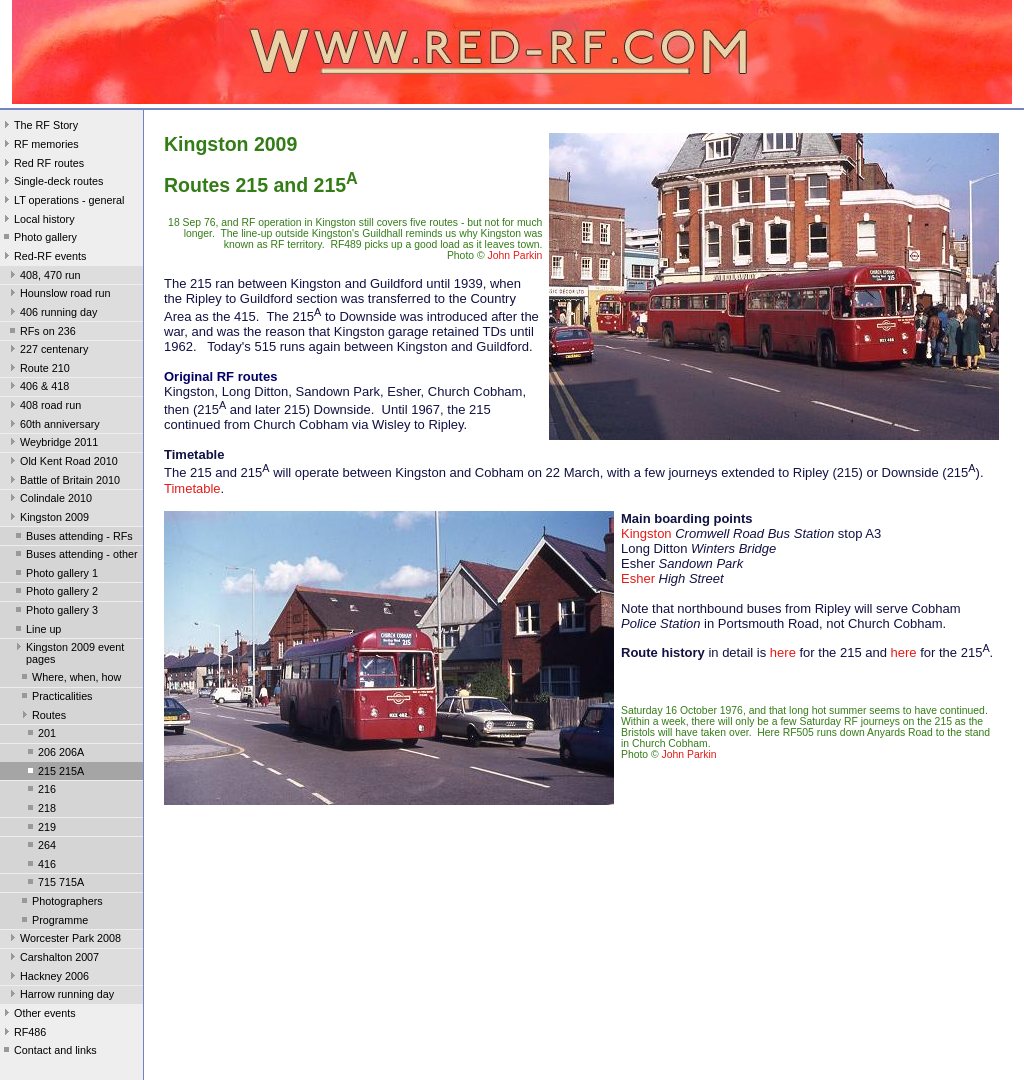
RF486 (23, 1034)
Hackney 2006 (47, 978)
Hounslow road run (58, 295)
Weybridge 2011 (52, 444)
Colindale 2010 (49, 500)
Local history (37, 221)
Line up (36, 631)
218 (40, 810)
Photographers (60, 903)
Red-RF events (43, 258)
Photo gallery (38, 239)
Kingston (646, 533)
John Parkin (515, 255)
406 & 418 (37, 388)
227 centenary (47, 351)
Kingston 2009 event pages (68, 653)
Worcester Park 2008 (63, 940)
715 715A (54, 884)
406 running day (51, 314)
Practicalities (55, 698)
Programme (53, 922)
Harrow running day (60, 996)
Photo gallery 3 (55, 612)
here (783, 652)
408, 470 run (43, 277)
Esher (638, 578)
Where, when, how (69, 679)
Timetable (192, 488)
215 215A (54, 773)
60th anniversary (53, 426)
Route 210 (38, 370)
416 (40, 866)
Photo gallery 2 (55, 593)
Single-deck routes (51, 183)
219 (40, 829)
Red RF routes (42, 165)
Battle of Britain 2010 (63, 482)
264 (40, 847)
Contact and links (48, 1052)
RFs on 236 (41, 333)
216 (40, 791)
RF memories (39, 146)
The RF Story (39, 127)
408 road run (43, 407)
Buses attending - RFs (72, 538)
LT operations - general (62, 202)
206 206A (54, 754)
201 (40, 735)
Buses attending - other (74, 556)
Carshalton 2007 (52, 959)
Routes (42, 717)
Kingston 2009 (47, 519)
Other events (38, 1015)
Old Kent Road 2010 (62, 463)
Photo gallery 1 (55, 575)
